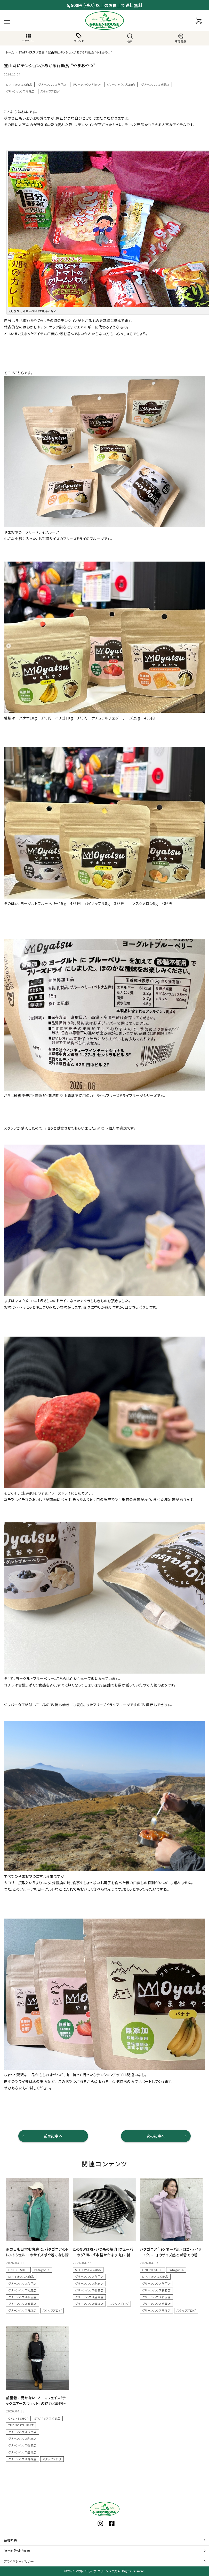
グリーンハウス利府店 (87, 84)
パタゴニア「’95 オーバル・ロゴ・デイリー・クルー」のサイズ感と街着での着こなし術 (171, 2255)
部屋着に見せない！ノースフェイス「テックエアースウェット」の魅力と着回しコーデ (36, 2403)
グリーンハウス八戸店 (52, 84)
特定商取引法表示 (17, 2550)
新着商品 (180, 38)
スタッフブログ (50, 91)
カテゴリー (28, 38)
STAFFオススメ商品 (19, 84)
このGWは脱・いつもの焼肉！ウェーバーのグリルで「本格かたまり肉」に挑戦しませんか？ (103, 2255)
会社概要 (10, 2540)
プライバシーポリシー (19, 2561)
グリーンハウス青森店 (20, 91)
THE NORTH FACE (21, 2425)
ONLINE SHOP (18, 2270)
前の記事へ (53, 2135)
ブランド (79, 38)
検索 (129, 38)
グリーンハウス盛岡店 (155, 84)
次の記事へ (156, 2135)
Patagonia (42, 2270)
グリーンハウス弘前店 (121, 84)
